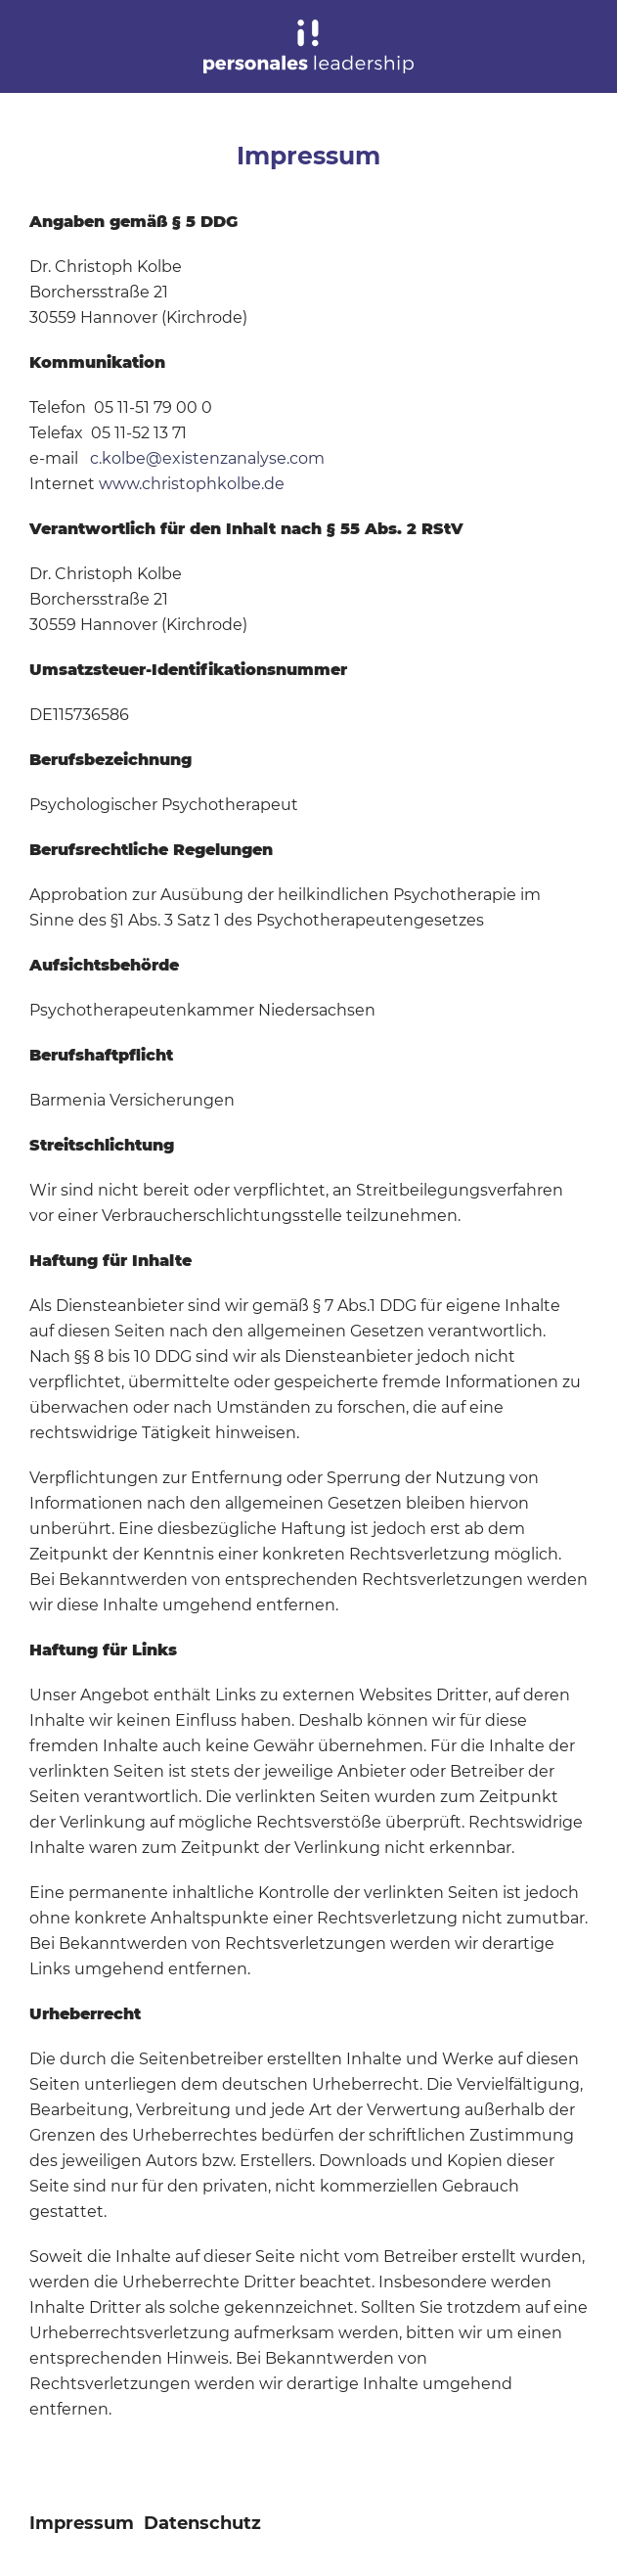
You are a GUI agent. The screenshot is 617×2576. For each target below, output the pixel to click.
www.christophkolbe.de (192, 484)
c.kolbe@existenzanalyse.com (207, 458)
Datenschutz (202, 2523)
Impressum (81, 2523)
